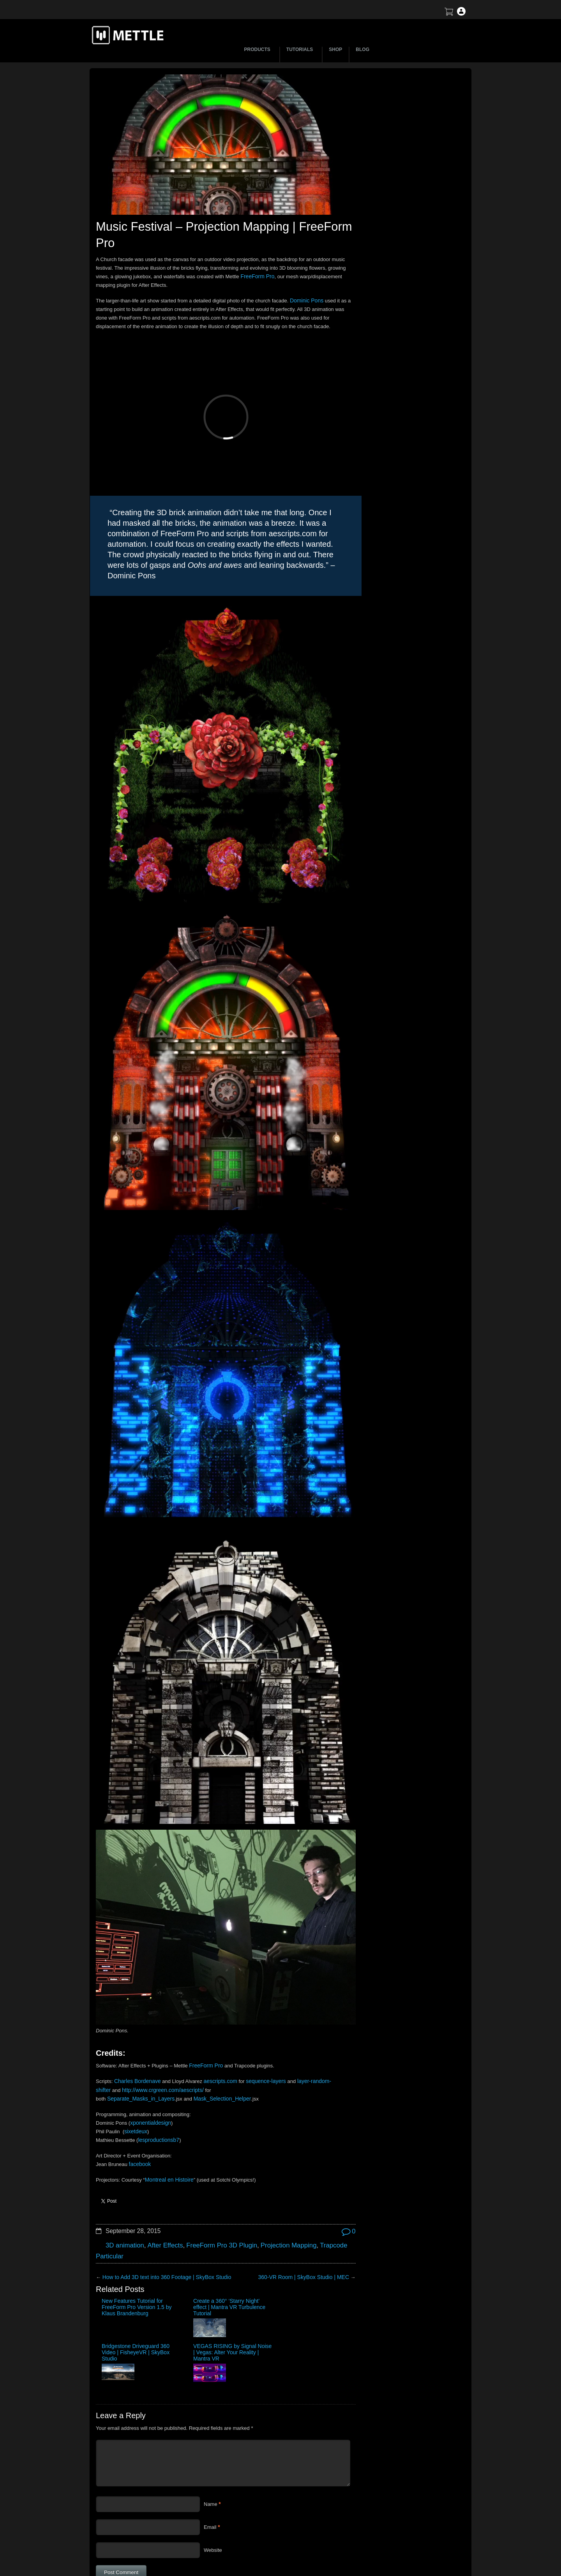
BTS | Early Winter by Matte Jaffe (387, 172)
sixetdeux (135, 2032)
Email (210, 2385)
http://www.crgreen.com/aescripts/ (159, 1991)
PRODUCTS (258, 49)
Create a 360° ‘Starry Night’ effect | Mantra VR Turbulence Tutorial (186, 2207)
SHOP (335, 49)
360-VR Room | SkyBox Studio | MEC (289, 2175)
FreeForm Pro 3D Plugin (214, 2144)
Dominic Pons (305, 297)
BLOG (362, 49)
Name (210, 2362)
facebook (139, 2066)
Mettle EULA (399, 2526)
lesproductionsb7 (157, 2041)
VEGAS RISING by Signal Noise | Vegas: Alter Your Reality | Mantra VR (307, 2207)
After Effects (161, 2144)
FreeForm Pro (316, 273)
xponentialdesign (149, 2024)
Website (213, 2408)
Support (394, 2499)
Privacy (393, 2540)
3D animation (123, 2144)
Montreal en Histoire (167, 2081)
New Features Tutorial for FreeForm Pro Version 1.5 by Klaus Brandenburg (125, 2207)
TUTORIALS (300, 49)
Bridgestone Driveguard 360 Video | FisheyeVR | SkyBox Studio (245, 2207)
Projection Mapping (276, 2144)
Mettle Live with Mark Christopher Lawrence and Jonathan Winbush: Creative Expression (404, 227)
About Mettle (399, 2485)
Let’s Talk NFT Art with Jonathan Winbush (396, 138)
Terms (392, 2513)
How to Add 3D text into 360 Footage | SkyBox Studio (162, 2175)
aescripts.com (215, 1983)
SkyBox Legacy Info (407, 2554)
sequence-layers (258, 1983)
